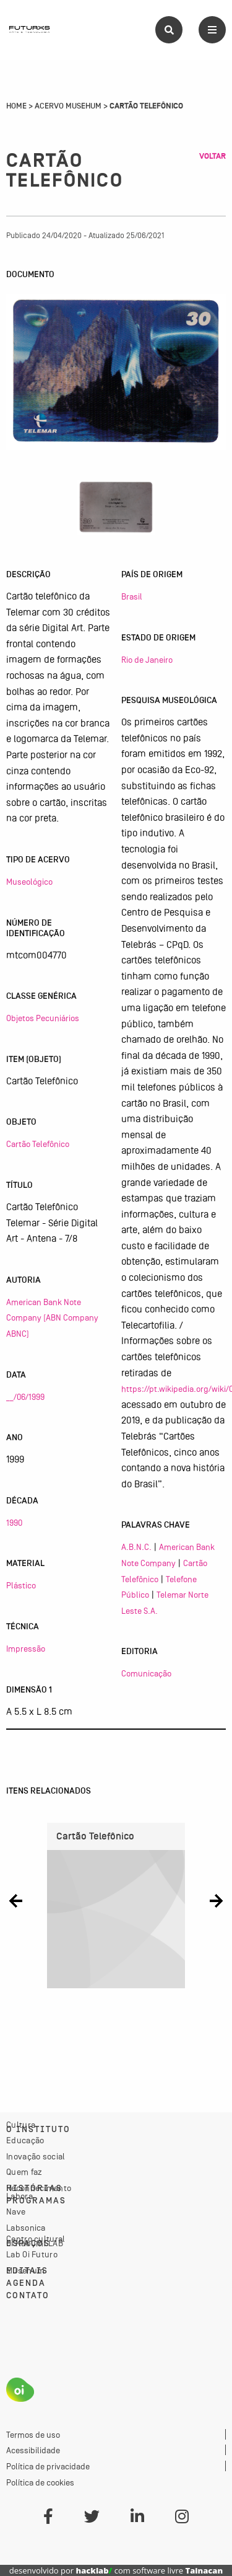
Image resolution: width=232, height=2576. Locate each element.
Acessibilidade (33, 2450)
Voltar (212, 156)
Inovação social (36, 2156)
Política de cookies (40, 2482)
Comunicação (146, 1673)
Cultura (20, 2125)
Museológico (29, 882)
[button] (15, 1900)
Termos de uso (33, 2435)
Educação (25, 2140)
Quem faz (24, 2172)
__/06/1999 (25, 1397)
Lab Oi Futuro (32, 2254)
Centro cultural (36, 2239)
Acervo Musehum (68, 106)
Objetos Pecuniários (42, 1018)
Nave (15, 2211)
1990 (14, 1523)
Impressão (25, 1648)
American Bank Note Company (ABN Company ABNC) (52, 1318)
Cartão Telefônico (37, 1144)
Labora (19, 2196)
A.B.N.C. (136, 1547)
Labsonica (26, 2228)
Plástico (21, 1585)
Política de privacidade (48, 2466)
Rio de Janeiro (147, 660)
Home (16, 106)
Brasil (131, 596)
